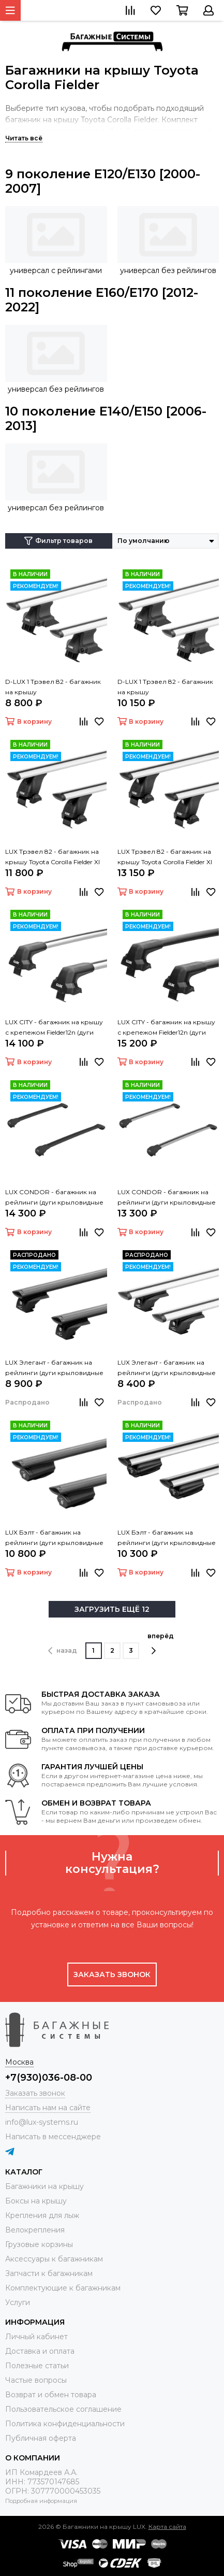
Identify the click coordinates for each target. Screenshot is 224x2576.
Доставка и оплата (39, 2351)
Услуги (17, 2302)
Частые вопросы (36, 2380)
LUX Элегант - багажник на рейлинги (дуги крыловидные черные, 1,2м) (54, 1368)
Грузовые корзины (39, 2244)
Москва (19, 2062)
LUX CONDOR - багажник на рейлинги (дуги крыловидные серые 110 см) (166, 1198)
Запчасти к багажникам (49, 2273)
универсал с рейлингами (56, 270)
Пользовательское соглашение (63, 2409)
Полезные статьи (37, 2365)
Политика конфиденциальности (65, 2423)
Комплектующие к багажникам (63, 2288)
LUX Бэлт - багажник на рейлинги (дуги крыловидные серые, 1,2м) (166, 1538)
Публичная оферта (40, 2438)
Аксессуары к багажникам (54, 2259)
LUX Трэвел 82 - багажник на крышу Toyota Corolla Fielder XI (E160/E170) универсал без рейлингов (52, 857)
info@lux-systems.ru (41, 2122)
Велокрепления (35, 2230)
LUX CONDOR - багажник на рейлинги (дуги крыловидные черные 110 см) (54, 1198)
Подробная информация (41, 2501)
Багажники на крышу (44, 2186)
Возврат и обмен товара (50, 2394)
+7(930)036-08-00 (48, 2077)
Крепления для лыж (42, 2215)
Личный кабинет (36, 2336)
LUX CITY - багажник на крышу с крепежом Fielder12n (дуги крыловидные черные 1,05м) (166, 1028)
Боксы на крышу (36, 2201)
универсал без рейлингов (168, 270)
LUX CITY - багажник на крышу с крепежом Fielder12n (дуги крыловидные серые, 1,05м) (54, 1028)
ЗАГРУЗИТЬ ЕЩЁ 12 (112, 1609)
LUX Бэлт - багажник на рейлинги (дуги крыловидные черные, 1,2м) (54, 1538)
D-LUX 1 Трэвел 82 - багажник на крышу (53, 687)
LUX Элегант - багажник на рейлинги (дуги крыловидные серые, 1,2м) (166, 1368)
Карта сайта (167, 2526)
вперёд (160, 1643)
